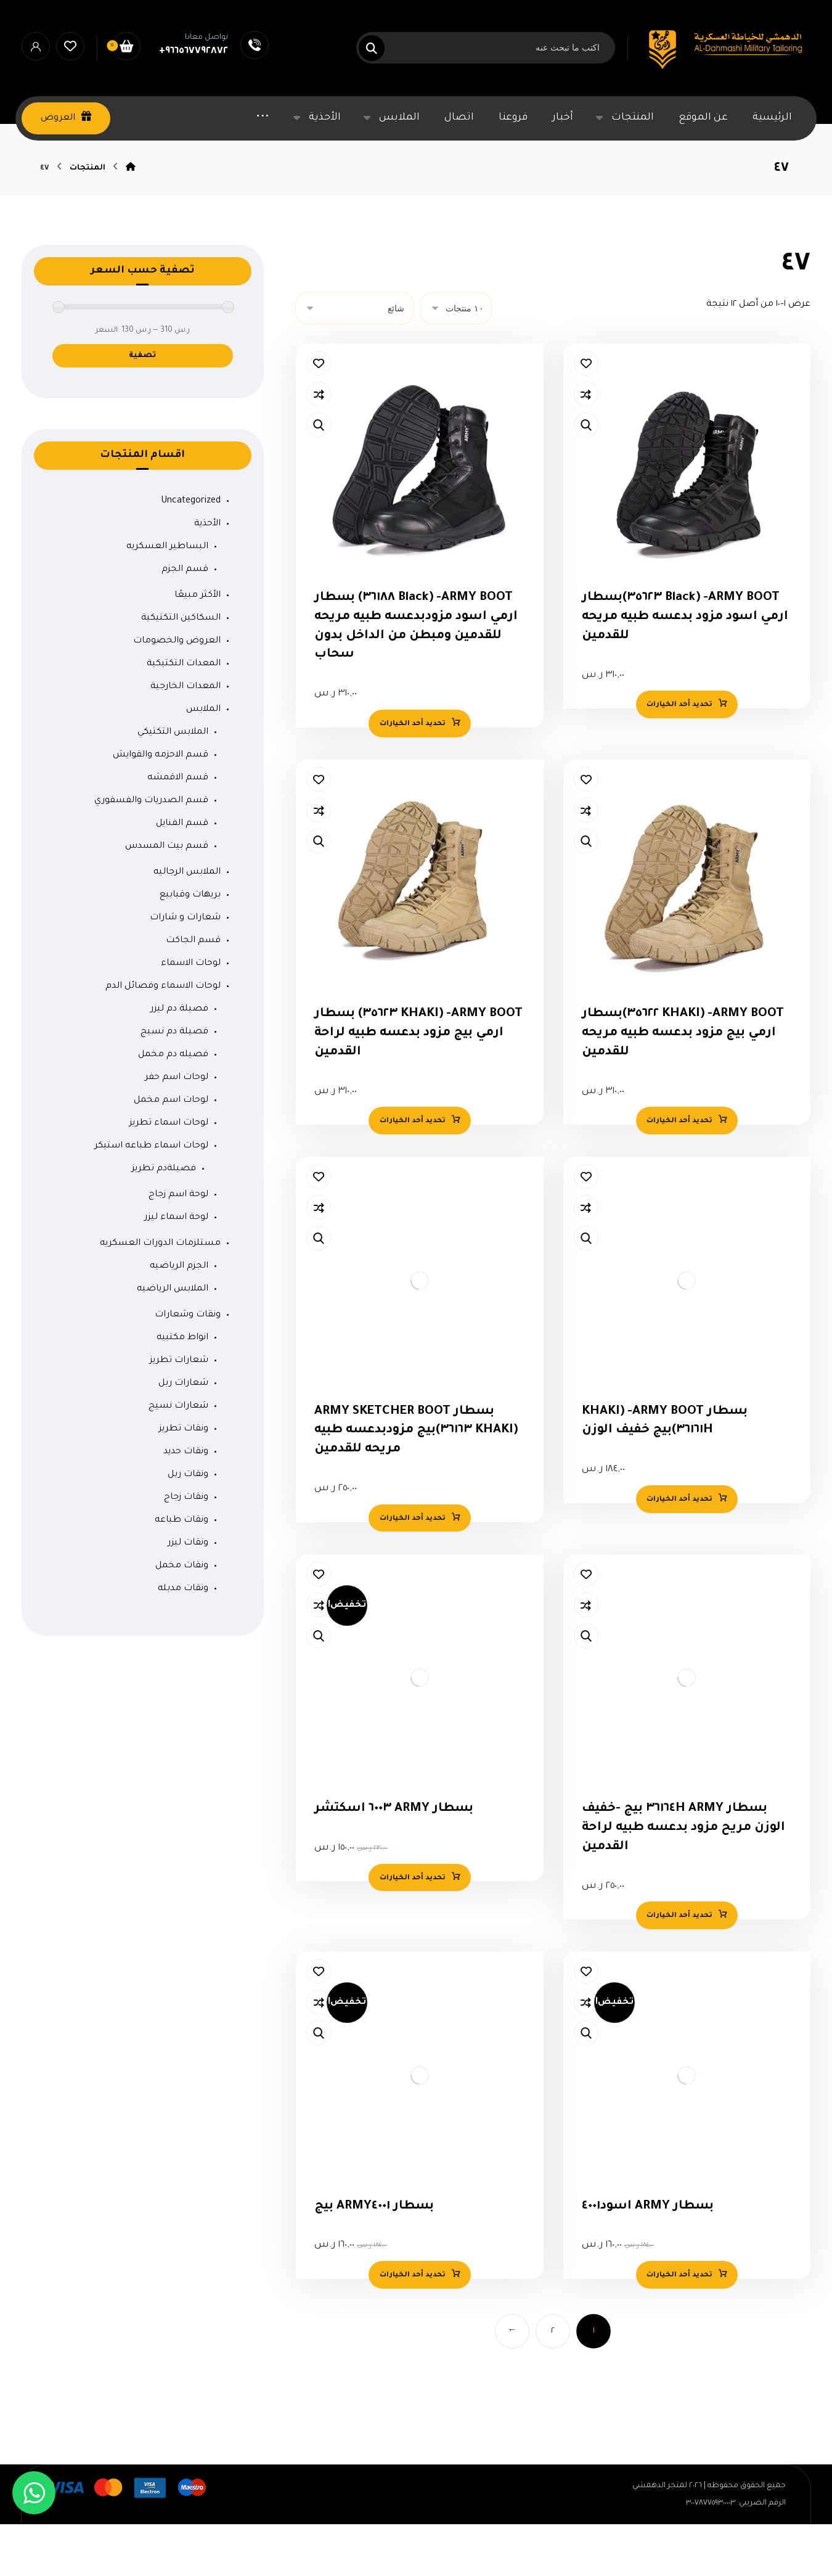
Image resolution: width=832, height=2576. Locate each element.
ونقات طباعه (181, 1568)
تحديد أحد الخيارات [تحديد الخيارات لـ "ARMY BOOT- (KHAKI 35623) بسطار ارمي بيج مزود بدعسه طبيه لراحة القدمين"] (412, 1176)
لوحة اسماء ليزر (176, 1265)
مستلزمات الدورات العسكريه (160, 1291)
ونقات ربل (188, 1522)
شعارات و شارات (185, 965)
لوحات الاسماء (191, 1011)
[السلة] (126, 47)
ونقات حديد (185, 1499)
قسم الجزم (184, 617)
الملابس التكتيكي (172, 780)
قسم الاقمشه (177, 826)
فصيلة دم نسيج (174, 1080)
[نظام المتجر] (354, 355)
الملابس (203, 757)
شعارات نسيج (178, 1454)
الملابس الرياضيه (172, 1337)
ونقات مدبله (183, 1636)
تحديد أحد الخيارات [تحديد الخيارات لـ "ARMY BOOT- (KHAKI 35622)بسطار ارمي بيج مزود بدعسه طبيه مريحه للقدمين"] (679, 1176)
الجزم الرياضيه (179, 1314)
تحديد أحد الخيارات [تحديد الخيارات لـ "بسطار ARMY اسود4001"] (679, 2343)
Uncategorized (191, 549)
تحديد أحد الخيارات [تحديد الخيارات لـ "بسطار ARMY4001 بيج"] (412, 2343)
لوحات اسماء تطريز (168, 1171)
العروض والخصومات (177, 689)
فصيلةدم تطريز (164, 1216)
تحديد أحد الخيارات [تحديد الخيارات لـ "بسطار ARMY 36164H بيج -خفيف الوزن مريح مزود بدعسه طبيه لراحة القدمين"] (679, 1980)
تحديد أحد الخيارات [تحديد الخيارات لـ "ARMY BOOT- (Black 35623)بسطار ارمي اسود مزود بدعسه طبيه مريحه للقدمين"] (679, 755)
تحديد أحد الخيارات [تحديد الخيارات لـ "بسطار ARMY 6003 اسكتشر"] (412, 1941)
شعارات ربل (183, 1431)
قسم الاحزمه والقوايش (160, 803)
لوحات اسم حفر (176, 1125)
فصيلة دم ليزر (179, 1057)
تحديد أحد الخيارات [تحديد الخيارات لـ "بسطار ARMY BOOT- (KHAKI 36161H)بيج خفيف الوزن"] (679, 1559)
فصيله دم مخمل (173, 1102)
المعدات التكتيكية (184, 711)
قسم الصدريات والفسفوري (151, 848)
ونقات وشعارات (188, 1363)
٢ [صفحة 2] (552, 2401)
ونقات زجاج (186, 1545)
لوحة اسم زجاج (178, 1242)
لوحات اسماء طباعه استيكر (151, 1194)
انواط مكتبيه (182, 1385)
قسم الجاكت (193, 988)
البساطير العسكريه (167, 594)
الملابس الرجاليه (187, 920)
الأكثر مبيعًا (197, 643)
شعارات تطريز (179, 1408)
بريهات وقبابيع (190, 943)
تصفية (142, 402)
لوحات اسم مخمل (171, 1148)
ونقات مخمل (181, 1613)
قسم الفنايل (182, 871)
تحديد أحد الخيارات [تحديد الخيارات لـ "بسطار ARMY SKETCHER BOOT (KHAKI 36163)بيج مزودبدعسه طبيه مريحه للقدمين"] (412, 1578)
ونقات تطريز (183, 1477)
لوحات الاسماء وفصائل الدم (163, 1034)
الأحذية (207, 571)
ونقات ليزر (188, 1591)
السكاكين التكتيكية (181, 666)
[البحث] (379, 48)
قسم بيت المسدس (166, 894)
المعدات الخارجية (185, 734)
